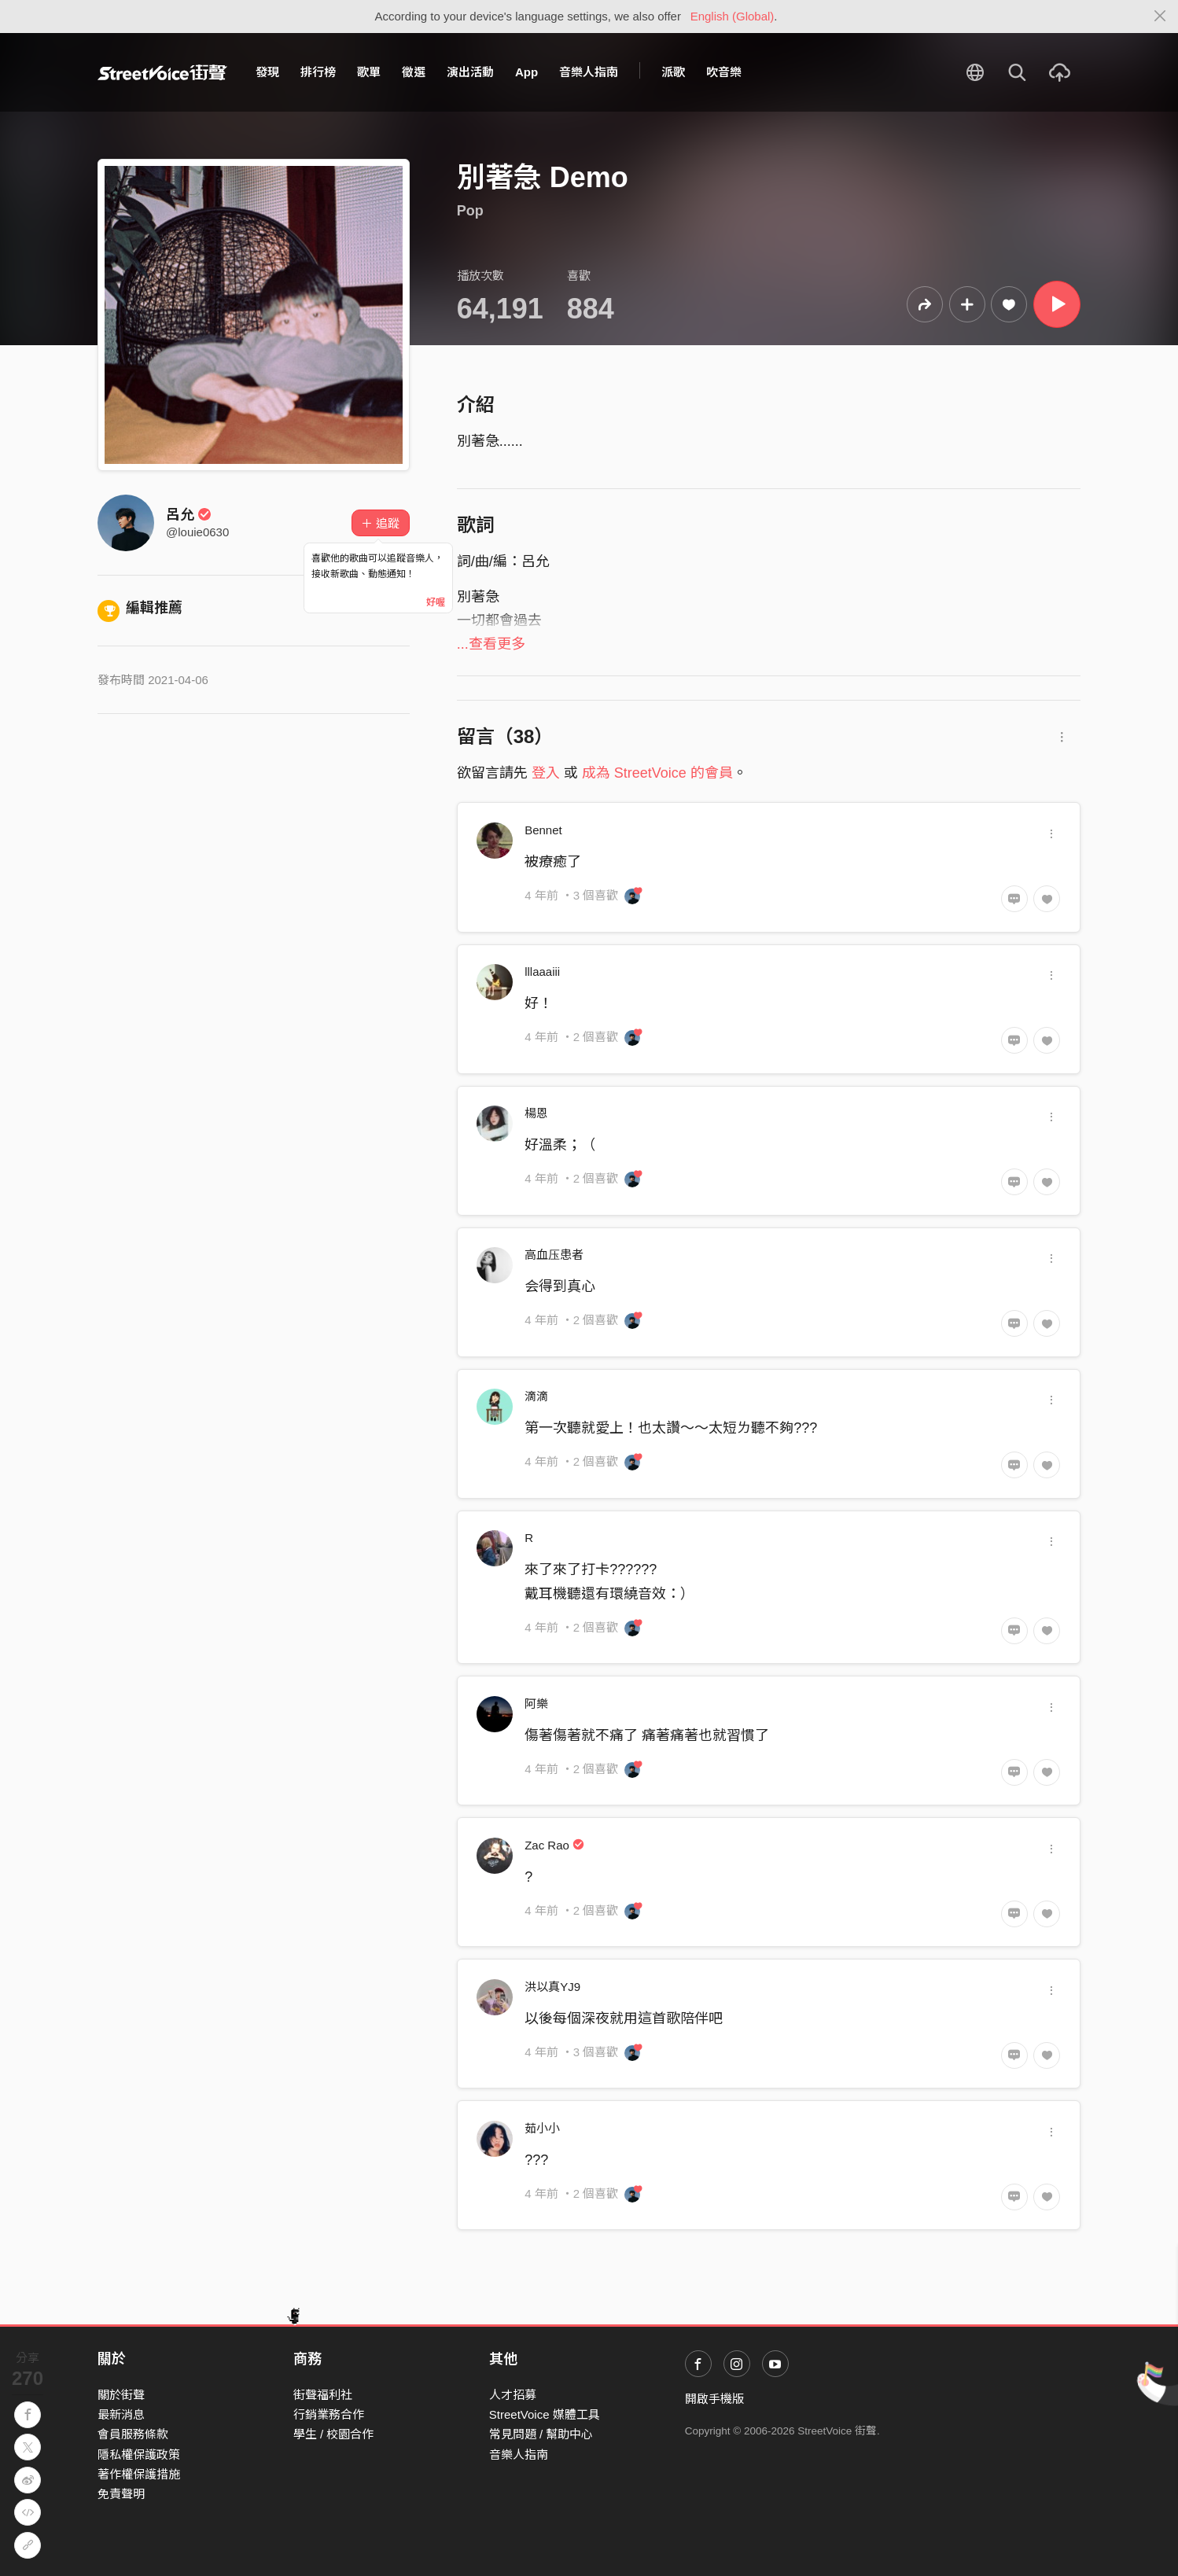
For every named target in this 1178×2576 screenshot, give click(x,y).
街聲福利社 (322, 2394)
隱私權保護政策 (139, 2454)
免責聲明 (121, 2494)
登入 (546, 773)
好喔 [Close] (435, 602)
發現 (267, 72)
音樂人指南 (588, 72)
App (526, 72)
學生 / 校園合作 (333, 2434)
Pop (470, 211)
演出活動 (470, 72)
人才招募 (512, 2394)
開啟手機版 (714, 2398)
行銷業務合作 (328, 2414)
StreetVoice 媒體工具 (544, 2414)
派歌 (673, 72)
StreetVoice (162, 72)
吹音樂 (724, 72)
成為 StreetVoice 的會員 (657, 773)
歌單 (369, 72)
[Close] (1160, 16)
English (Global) (732, 16)
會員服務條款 (133, 2434)
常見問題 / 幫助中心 (541, 2434)
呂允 (189, 514)
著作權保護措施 (139, 2474)
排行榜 (318, 72)
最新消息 (121, 2414)
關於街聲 (121, 2394)
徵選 (413, 72)
